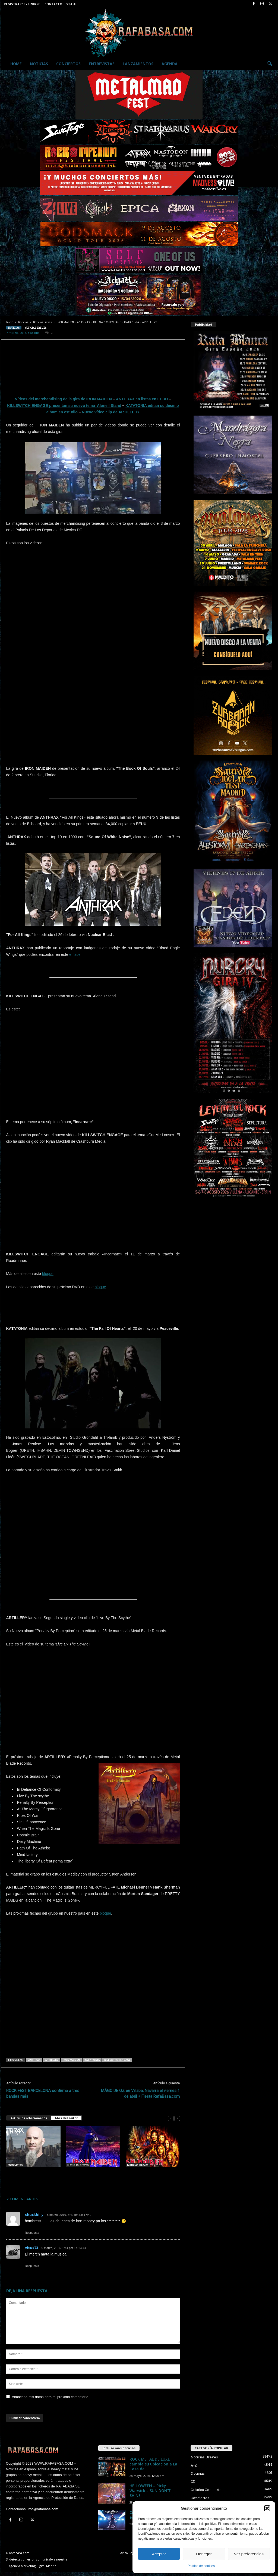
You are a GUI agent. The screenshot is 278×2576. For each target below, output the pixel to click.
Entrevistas (102, 63)
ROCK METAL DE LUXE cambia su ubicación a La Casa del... (153, 2463)
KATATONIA (92, 2060)
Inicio (9, 322)
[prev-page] (170, 2118)
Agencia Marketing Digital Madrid (32, 2566)
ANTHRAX (34, 2060)
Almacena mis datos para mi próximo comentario (50, 2397)
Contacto (53, 4)
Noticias (39, 63)
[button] (267, 2508)
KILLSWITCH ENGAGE (117, 2060)
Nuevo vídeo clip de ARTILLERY (111, 412)
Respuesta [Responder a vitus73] (32, 2265)
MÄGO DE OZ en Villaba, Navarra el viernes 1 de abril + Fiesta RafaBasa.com (140, 2093)
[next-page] (177, 2118)
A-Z (194, 2465)
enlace (74, 954)
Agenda (170, 63)
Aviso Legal (128, 2553)
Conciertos (68, 63)
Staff (71, 4)
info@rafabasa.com (43, 2509)
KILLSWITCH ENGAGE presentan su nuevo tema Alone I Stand (64, 405)
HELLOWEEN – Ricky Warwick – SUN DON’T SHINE (150, 2490)
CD (193, 2481)
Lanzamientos (138, 63)
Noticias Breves (42, 322)
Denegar (204, 2554)
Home (16, 63)
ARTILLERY (51, 2060)
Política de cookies (201, 2566)
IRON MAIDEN (71, 2060)
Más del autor (66, 2118)
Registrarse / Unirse (22, 4)
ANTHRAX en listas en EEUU (142, 399)
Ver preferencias (249, 2554)
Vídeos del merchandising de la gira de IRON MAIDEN (63, 399)
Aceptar (159, 2554)
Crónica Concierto (206, 2489)
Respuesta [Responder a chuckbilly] (32, 2232)
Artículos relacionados (29, 2118)
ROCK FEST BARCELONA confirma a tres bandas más (42, 2093)
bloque (47, 1273)
